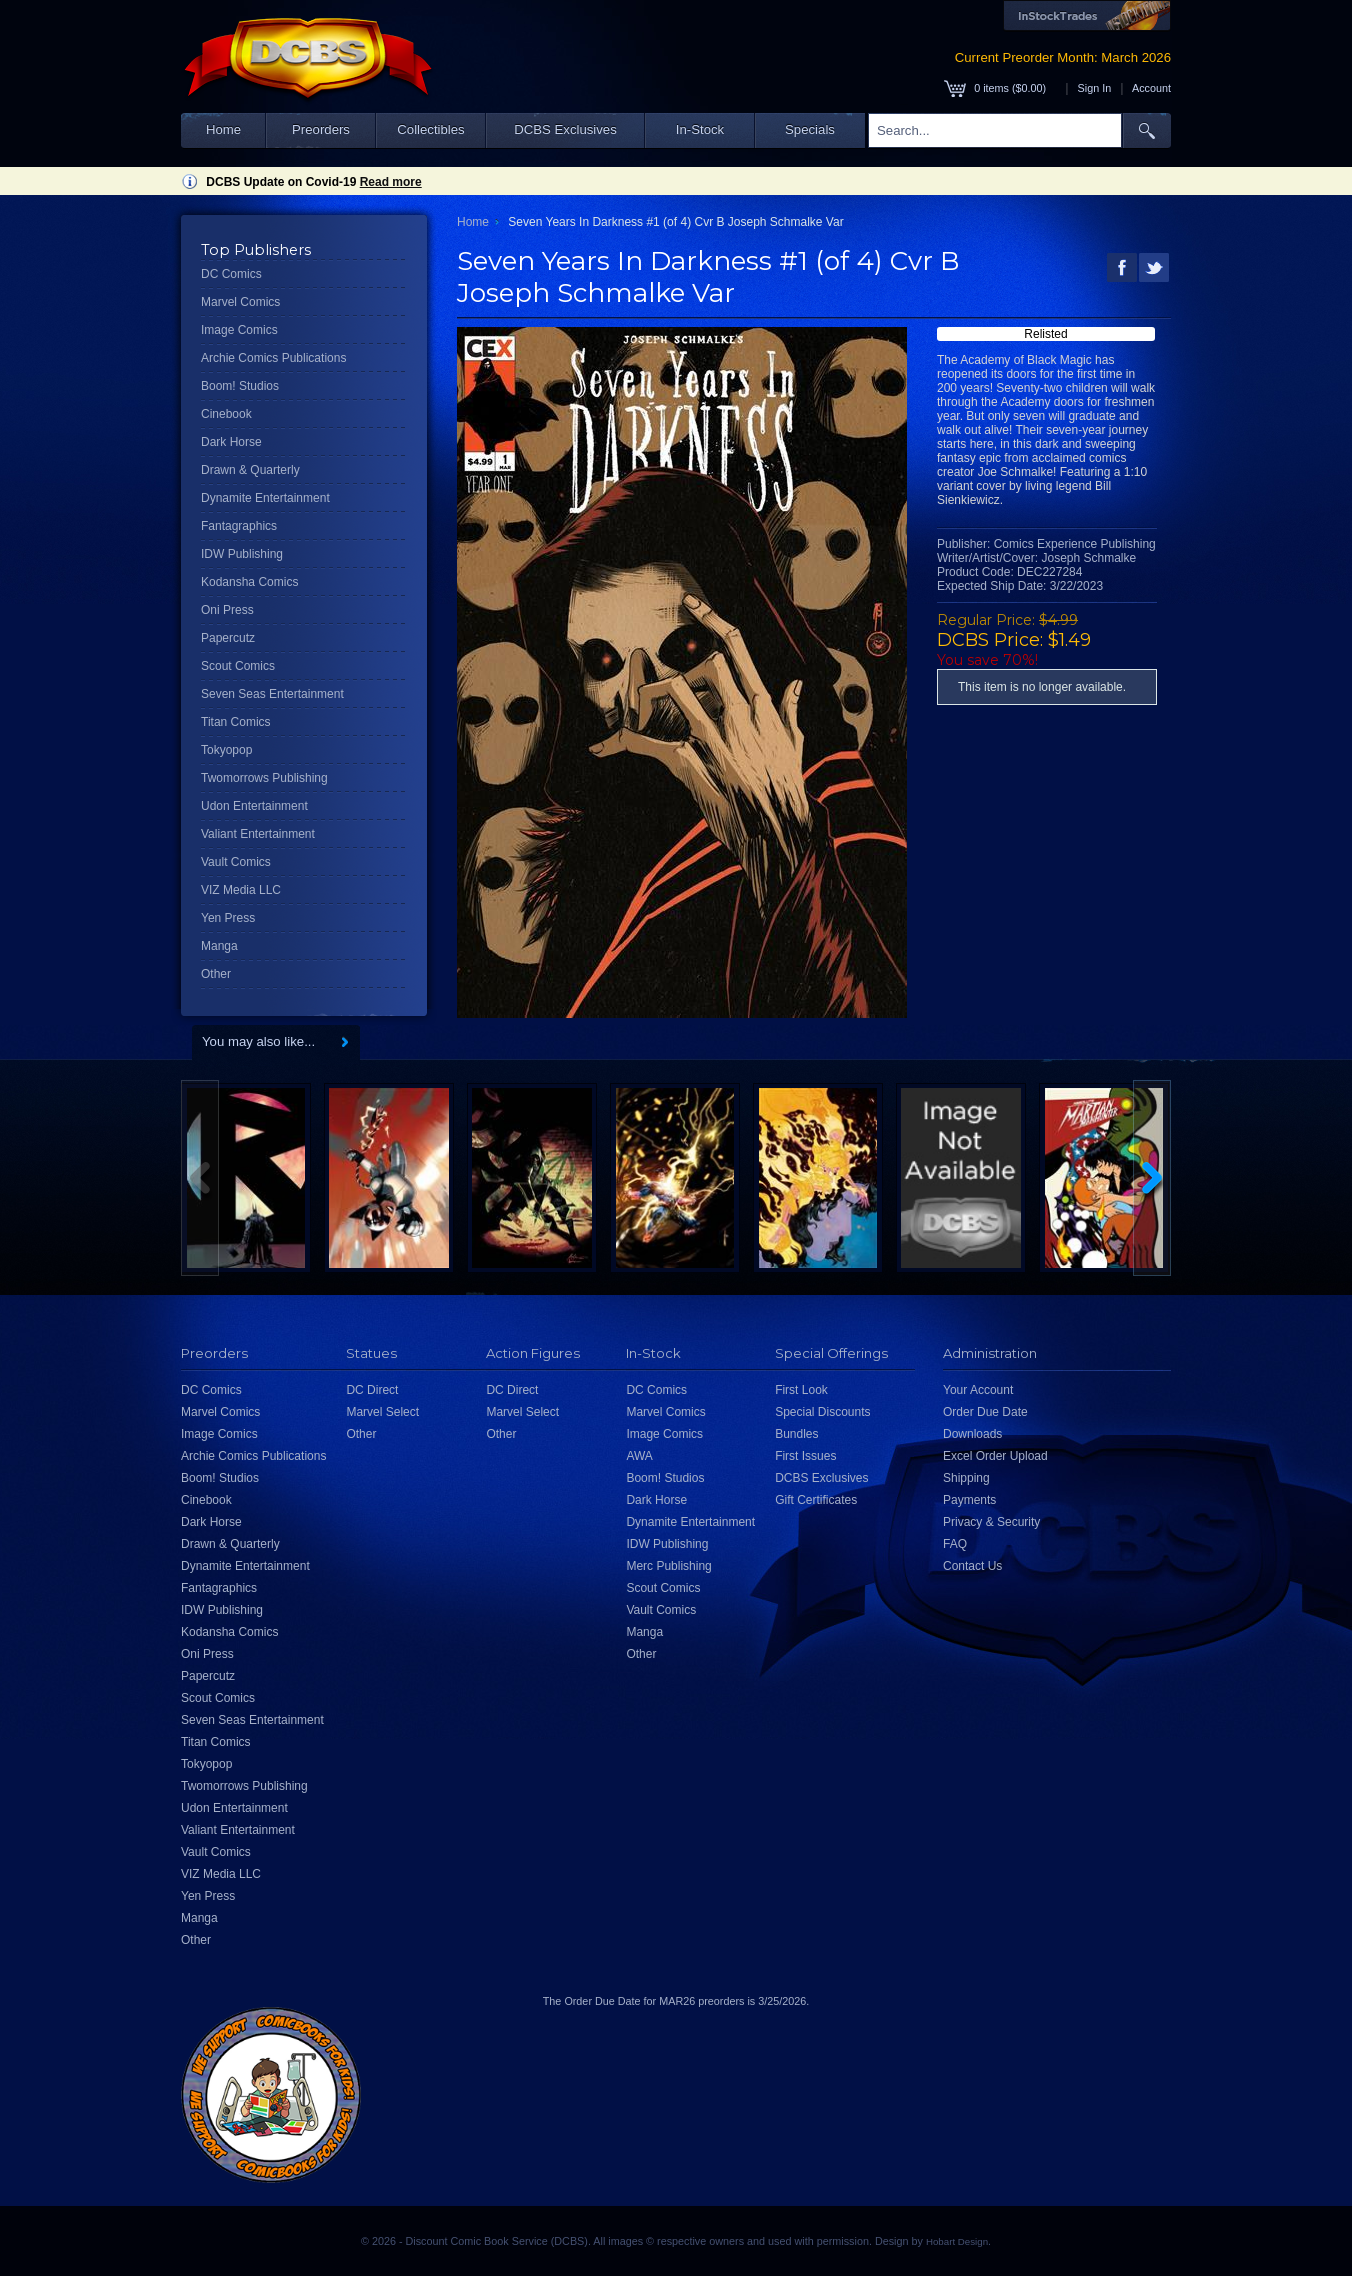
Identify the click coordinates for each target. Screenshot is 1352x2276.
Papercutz (228, 638)
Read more (391, 182)
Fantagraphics (239, 526)
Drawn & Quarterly (250, 470)
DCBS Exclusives (565, 129)
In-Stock (700, 129)
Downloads (972, 1434)
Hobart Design (957, 2241)
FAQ (955, 1544)
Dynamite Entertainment (265, 498)
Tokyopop (226, 750)
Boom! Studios (240, 386)
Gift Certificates (816, 1500)
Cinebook (226, 414)
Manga (219, 946)
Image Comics (239, 330)
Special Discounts (822, 1412)
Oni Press (227, 610)
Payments (969, 1500)
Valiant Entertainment (258, 834)
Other (216, 974)
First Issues (805, 1456)
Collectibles (430, 129)
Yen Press (228, 918)
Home (223, 129)
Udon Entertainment (254, 806)
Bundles (796, 1434)
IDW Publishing (242, 554)
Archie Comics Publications (273, 358)
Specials (810, 129)
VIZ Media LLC (241, 890)
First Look (801, 1390)
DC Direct (372, 1390)
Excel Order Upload (995, 1456)
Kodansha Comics (249, 582)
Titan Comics (236, 722)
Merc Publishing (668, 1566)
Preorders (321, 129)
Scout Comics (238, 666)
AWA (639, 1456)
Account (1151, 88)
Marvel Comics (240, 302)
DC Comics (231, 274)
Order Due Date (985, 1412)
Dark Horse (231, 442)
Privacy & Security (991, 1522)
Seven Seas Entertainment (272, 694)
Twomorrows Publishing (264, 778)
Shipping (966, 1478)
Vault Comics (236, 862)
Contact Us (972, 1566)
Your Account (978, 1390)
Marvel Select (382, 1412)
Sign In (1095, 88)
